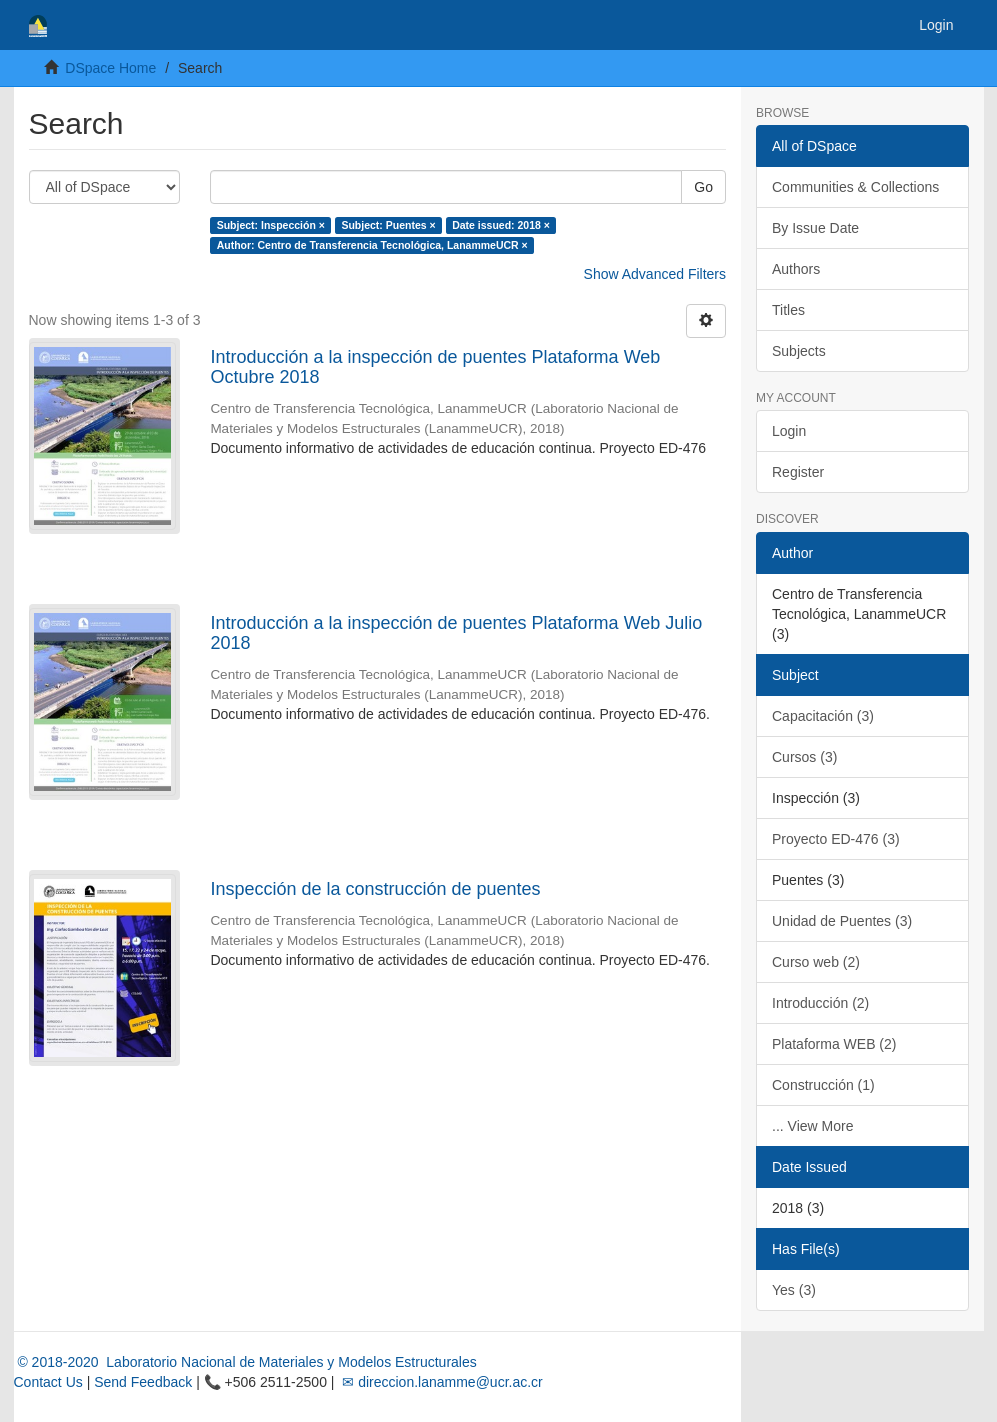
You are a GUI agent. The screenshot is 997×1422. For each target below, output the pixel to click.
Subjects (799, 351)
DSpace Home (110, 68)
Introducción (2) (820, 1003)
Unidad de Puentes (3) (842, 921)
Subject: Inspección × (271, 225)
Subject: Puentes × (388, 225)
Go (703, 187)
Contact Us (48, 1382)
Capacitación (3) (823, 716)
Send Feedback (143, 1382)
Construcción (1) (823, 1085)
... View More (812, 1126)
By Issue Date (815, 228)
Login (789, 431)
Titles (788, 310)
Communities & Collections (855, 187)
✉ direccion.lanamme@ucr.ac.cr (440, 1382)
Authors (796, 269)
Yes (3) (794, 1290)
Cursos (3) (804, 757)
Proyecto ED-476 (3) (836, 839)
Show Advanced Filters (655, 274)
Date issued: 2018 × (501, 225)
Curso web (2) (816, 962)
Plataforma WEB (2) (834, 1044)
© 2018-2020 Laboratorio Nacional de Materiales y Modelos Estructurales (245, 1362)
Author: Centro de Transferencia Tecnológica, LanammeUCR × (372, 245)
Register (798, 472)
